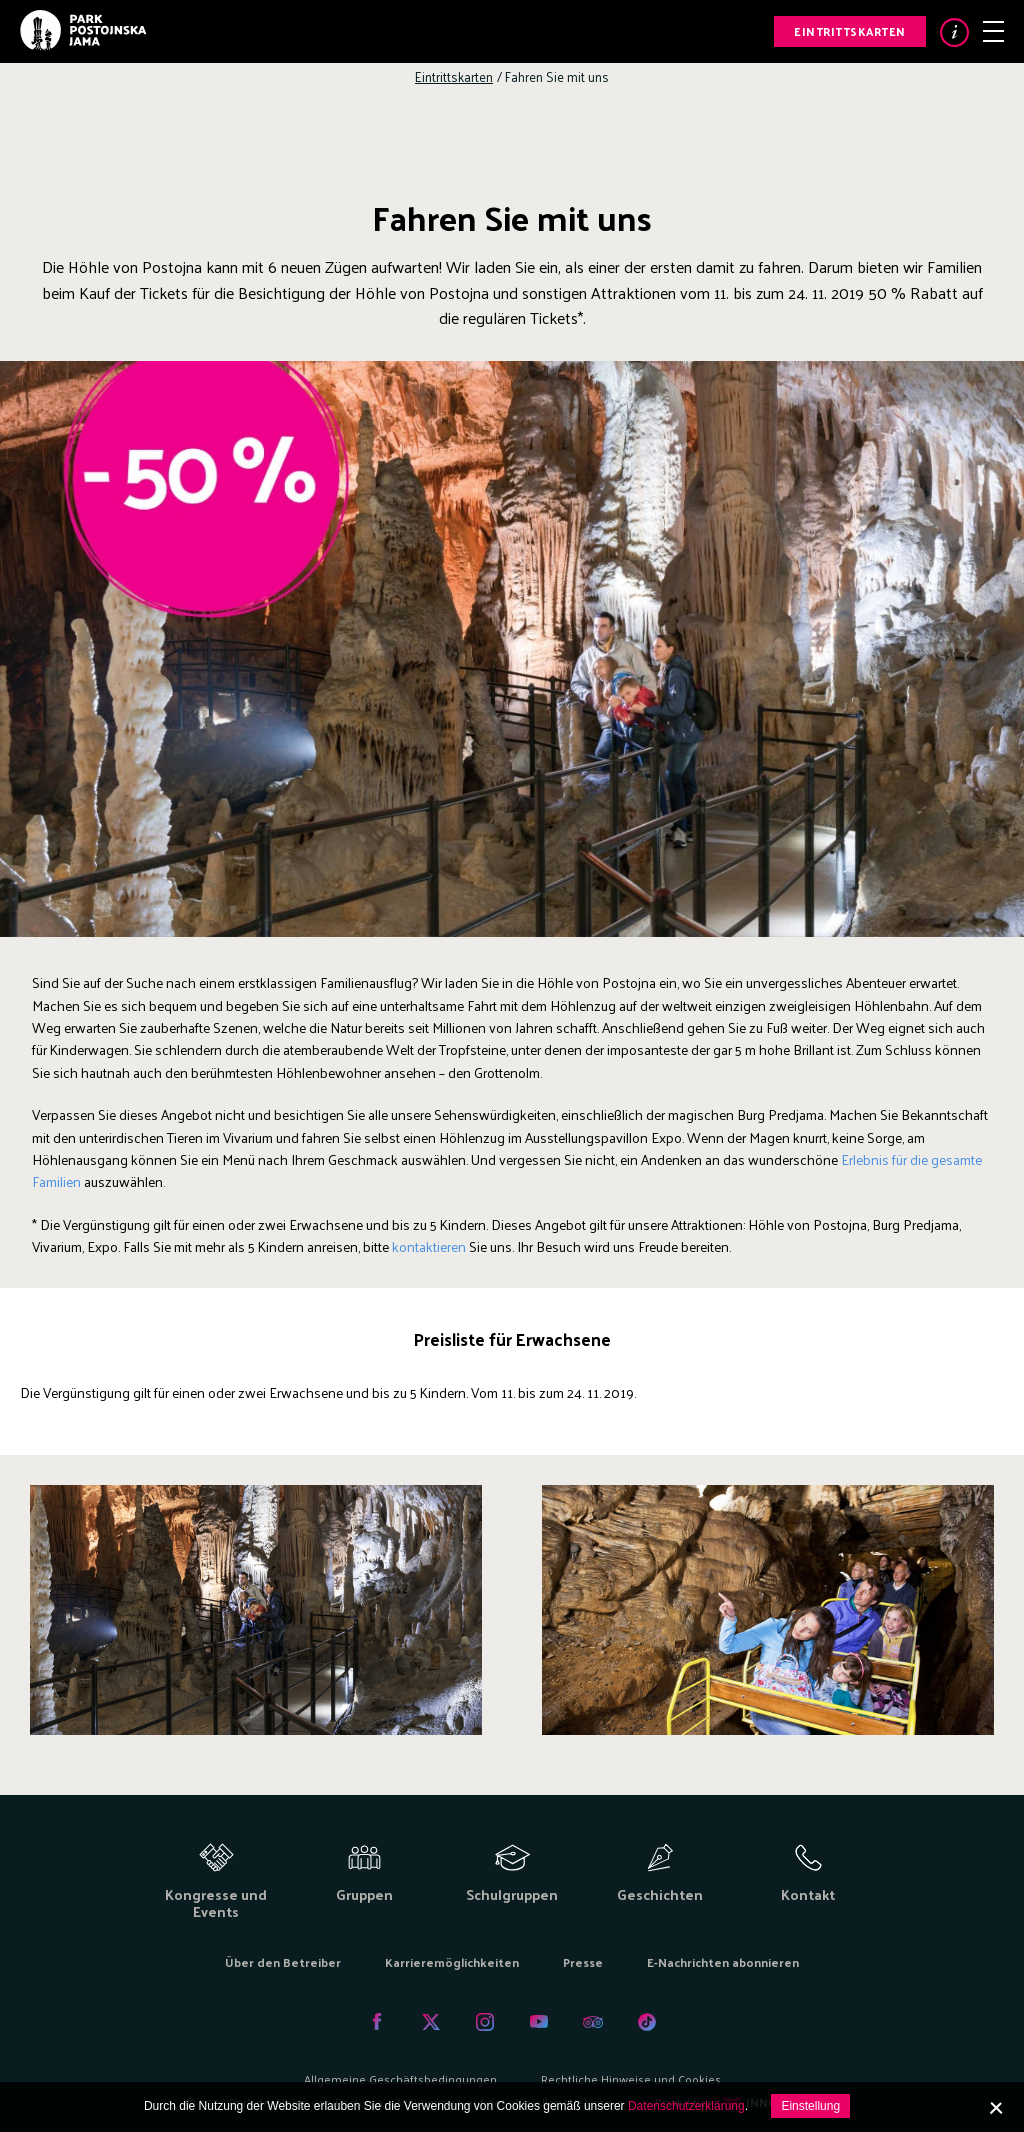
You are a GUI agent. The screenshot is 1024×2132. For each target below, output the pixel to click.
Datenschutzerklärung (686, 2106)
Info (954, 32)
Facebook (377, 2022)
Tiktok (647, 2022)
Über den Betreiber (283, 1962)
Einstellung (810, 2106)
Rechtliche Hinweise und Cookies (631, 2079)
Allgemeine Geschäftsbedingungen (400, 2079)
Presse (583, 1962)
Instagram (485, 2022)
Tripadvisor (593, 2022)
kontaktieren (429, 1246)
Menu (993, 31)
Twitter (431, 2022)
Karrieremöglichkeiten (452, 1962)
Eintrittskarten (850, 31)
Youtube (539, 2022)
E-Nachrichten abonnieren (723, 1962)
